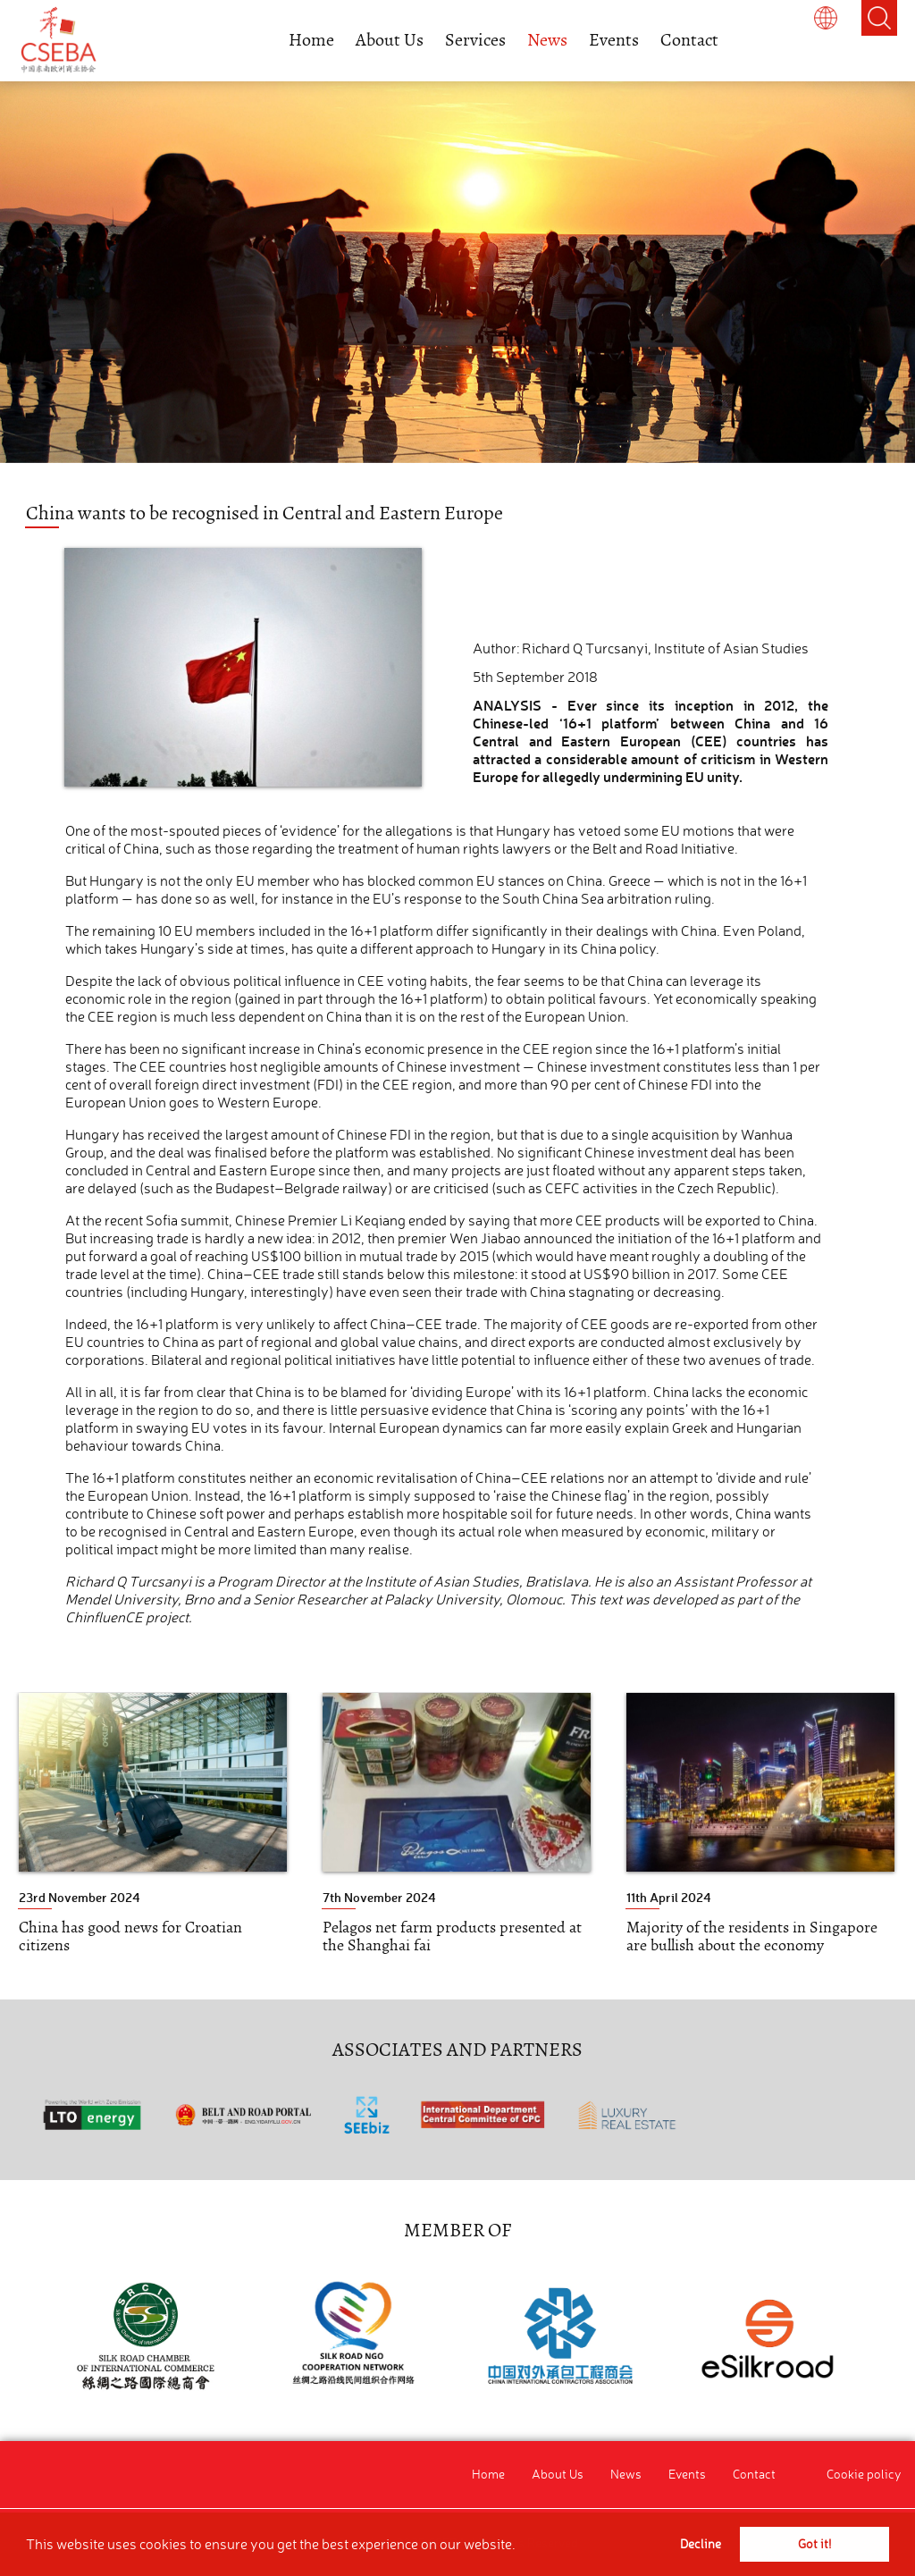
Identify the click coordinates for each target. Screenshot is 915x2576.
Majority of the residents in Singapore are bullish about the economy (751, 1936)
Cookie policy (864, 2473)
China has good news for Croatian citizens (130, 1936)
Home (311, 40)
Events (614, 40)
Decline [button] (700, 2544)
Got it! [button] (814, 2544)
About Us (390, 40)
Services (475, 40)
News (547, 40)
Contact (689, 40)
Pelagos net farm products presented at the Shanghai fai (452, 1936)
